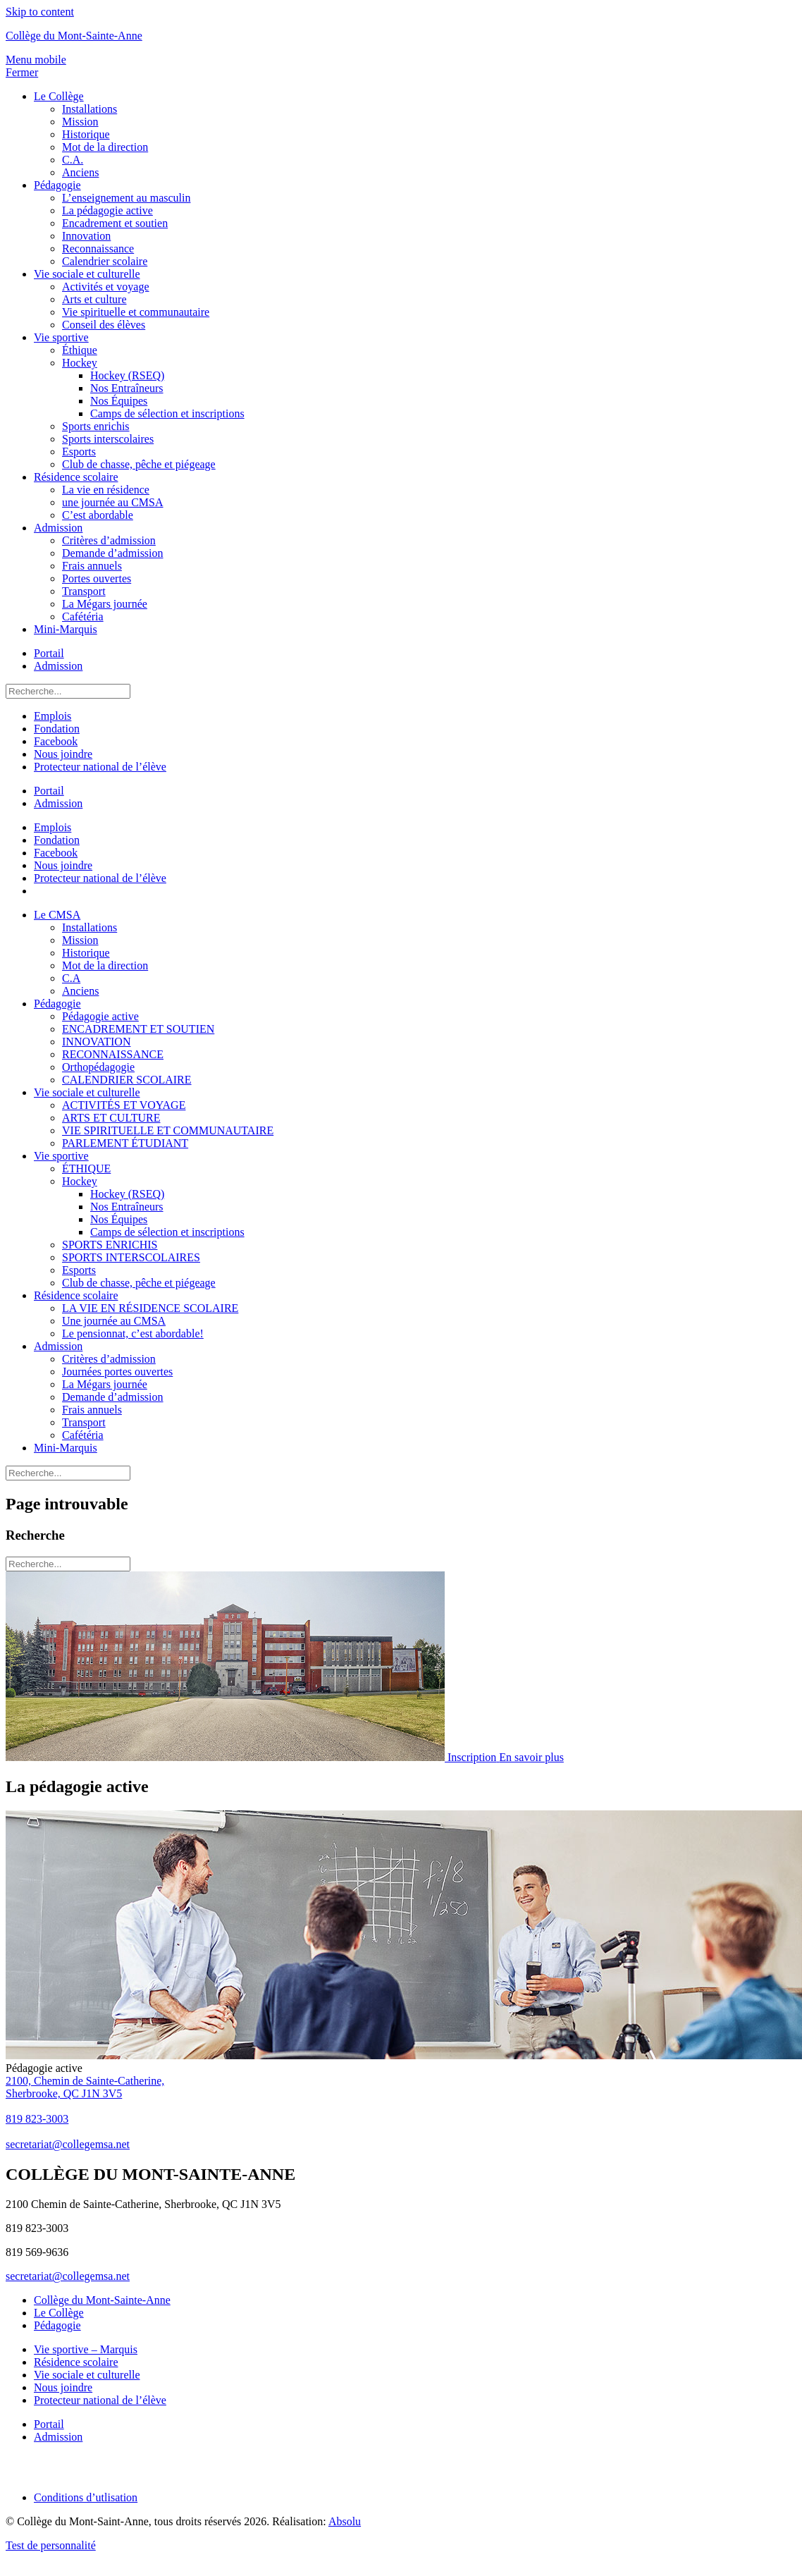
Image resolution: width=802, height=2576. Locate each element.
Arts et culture (94, 299)
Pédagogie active (100, 1016)
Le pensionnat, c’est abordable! (133, 1333)
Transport (84, 591)
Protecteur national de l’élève (100, 767)
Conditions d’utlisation (85, 2497)
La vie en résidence (105, 490)
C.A (71, 978)
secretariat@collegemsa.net (68, 2276)
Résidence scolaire (76, 477)
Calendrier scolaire (104, 261)
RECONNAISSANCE (113, 1054)
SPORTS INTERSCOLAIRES (131, 1257)
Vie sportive (61, 337)
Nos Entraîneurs (127, 388)
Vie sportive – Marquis (85, 2349)
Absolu (344, 2521)
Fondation (57, 729)
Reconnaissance (98, 248)
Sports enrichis (96, 426)
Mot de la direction (105, 147)
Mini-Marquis (65, 629)
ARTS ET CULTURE (111, 1118)
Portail (49, 653)
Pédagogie (57, 185)
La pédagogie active (107, 210)
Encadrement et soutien (115, 223)
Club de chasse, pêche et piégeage (139, 464)
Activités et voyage (105, 287)
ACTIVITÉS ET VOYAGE (123, 1105)
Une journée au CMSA (114, 1321)
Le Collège (59, 96)
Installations (89, 109)
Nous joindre (63, 754)
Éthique (79, 350)
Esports (79, 452)
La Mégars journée (104, 604)
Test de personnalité (51, 2545)
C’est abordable (97, 515)
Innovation (86, 236)
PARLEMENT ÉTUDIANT (125, 1143)
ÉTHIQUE (86, 1168)
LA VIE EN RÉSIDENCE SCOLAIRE (150, 1308)
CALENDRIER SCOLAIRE (127, 1080)
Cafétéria (83, 616)
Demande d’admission (113, 553)
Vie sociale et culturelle (87, 274)
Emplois (52, 716)
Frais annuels (92, 566)
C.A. (72, 160)
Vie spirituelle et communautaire (135, 312)
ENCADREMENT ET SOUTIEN (138, 1029)
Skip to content (40, 12)
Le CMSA (57, 915)
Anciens (80, 172)
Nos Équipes (118, 401)
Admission (58, 528)
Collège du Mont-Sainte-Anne (74, 36)
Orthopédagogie (98, 1067)
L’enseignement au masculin (126, 198)
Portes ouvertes (96, 578)
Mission (80, 122)
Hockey (79, 363)
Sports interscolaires (108, 439)
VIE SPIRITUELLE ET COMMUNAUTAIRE (167, 1130)
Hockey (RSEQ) (127, 375)
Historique (86, 134)
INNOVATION (96, 1042)
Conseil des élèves (103, 325)
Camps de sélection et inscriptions (167, 413)
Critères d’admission (109, 540)
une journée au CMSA (113, 502)
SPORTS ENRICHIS (110, 1245)
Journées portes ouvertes (117, 1372)
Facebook (56, 741)
